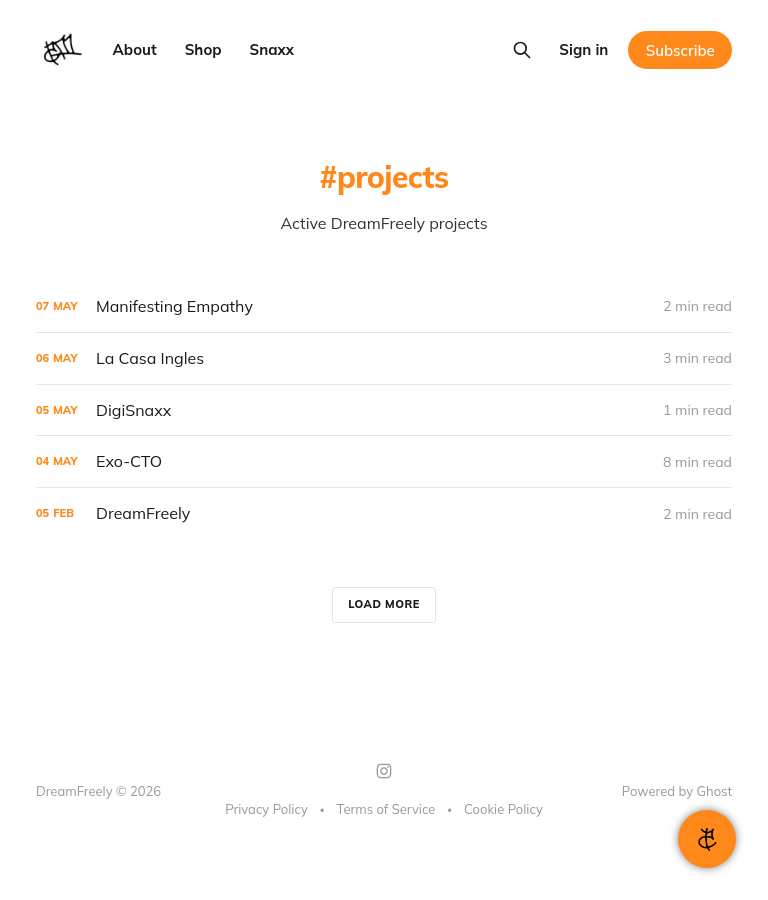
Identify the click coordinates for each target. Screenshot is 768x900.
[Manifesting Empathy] (384, 306)
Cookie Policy (503, 809)
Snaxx (272, 49)
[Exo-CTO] (384, 461)
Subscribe (680, 50)
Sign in (583, 49)
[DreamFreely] (384, 513)
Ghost (714, 791)
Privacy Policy (266, 809)
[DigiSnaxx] (384, 410)
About (135, 49)
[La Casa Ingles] (384, 358)
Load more (384, 604)
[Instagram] (384, 771)
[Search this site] (522, 50)
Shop (203, 49)
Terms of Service (386, 809)
